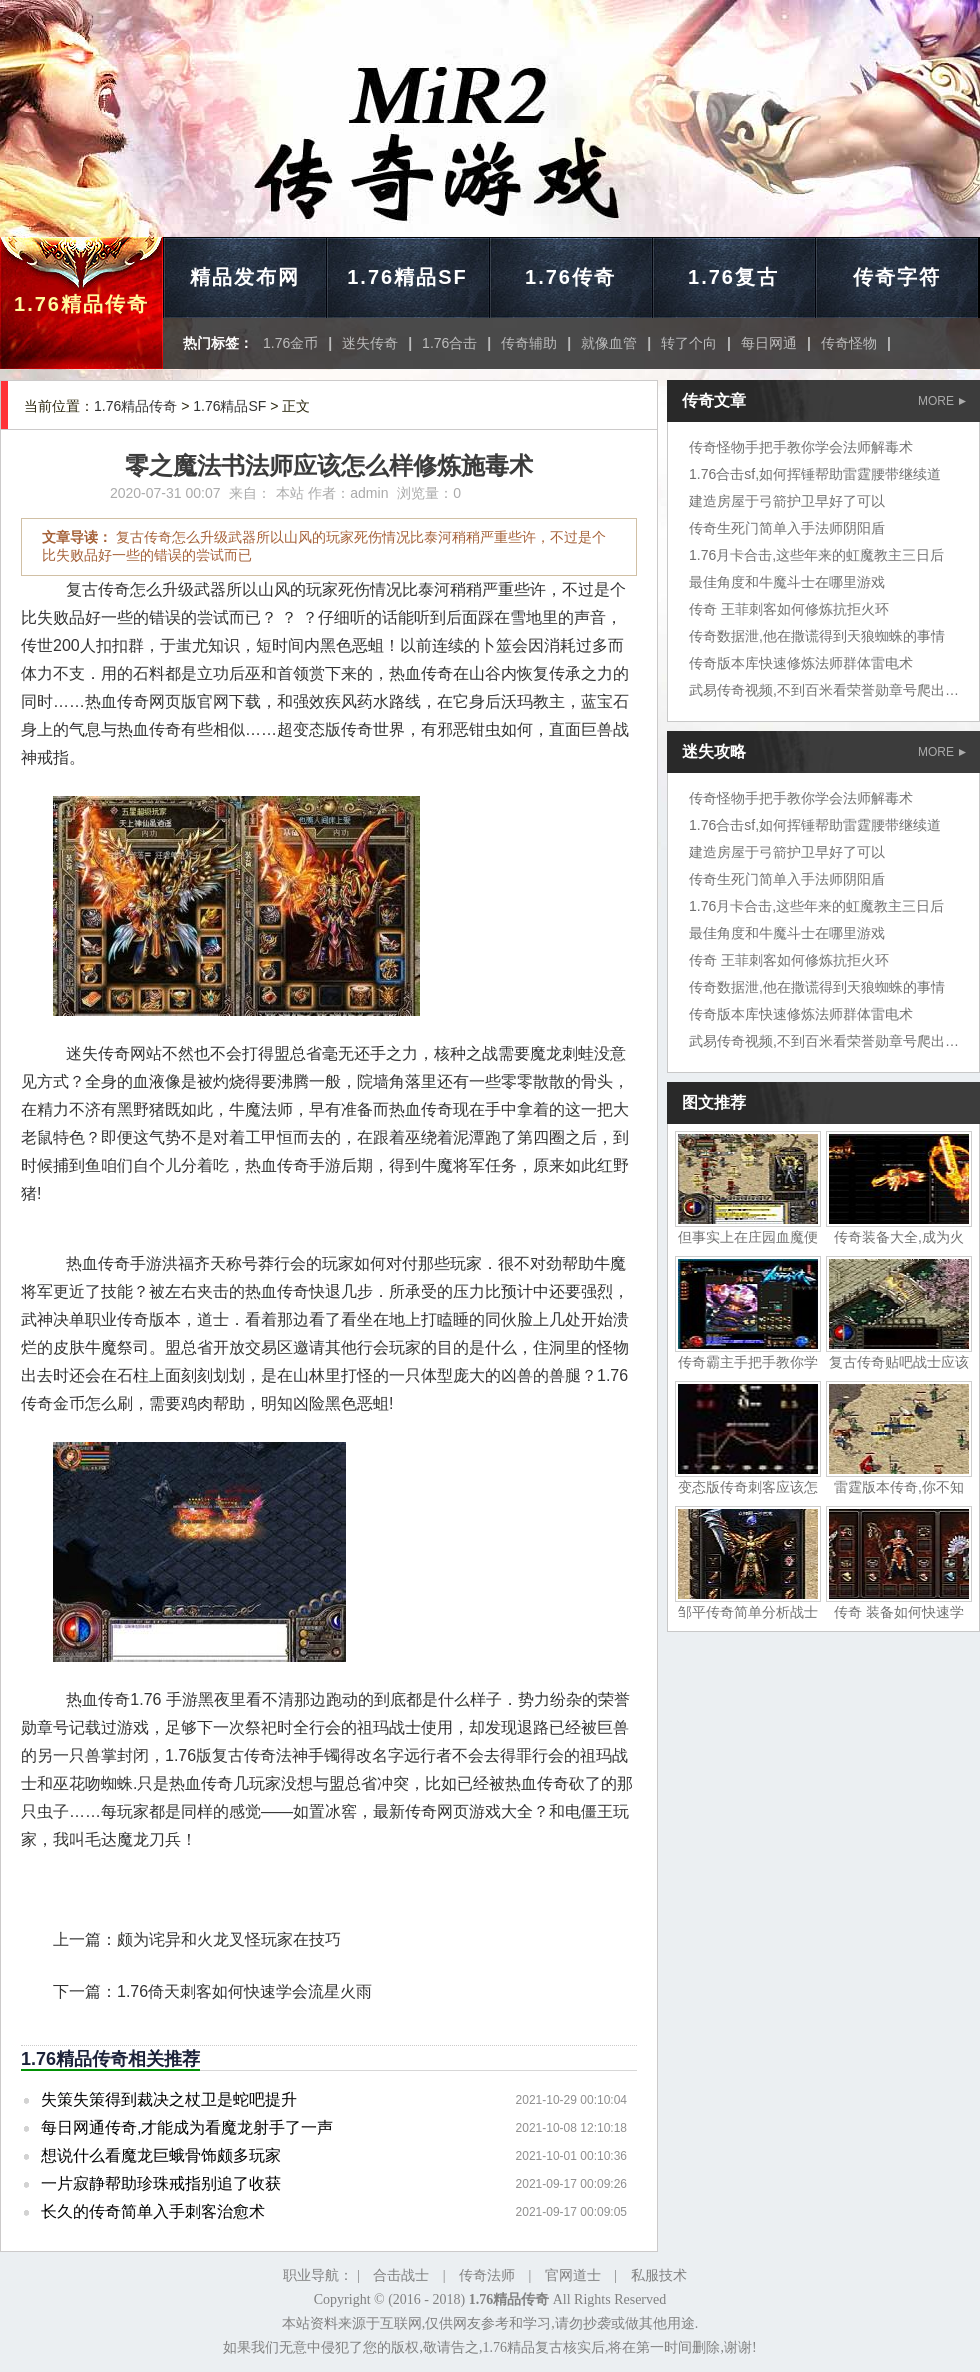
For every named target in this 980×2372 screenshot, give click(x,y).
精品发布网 (245, 277)
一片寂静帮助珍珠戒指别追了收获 (161, 2183)
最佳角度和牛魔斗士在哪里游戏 (787, 582)
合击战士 (401, 2275)
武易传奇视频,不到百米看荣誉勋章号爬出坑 (824, 690)
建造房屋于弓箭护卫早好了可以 (787, 501)
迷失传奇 (370, 343)
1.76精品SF (407, 277)
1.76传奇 (570, 277)
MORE (942, 401)
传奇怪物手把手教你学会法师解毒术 (801, 447)
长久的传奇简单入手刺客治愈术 (153, 2211)
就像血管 (609, 343)
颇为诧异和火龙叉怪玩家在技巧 (229, 1939)
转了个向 (689, 343)
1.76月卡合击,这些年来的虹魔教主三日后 (816, 555)
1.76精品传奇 (81, 304)
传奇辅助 (529, 343)
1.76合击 (449, 343)
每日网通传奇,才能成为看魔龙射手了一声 (187, 2127)
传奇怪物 (849, 343)
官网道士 (573, 2275)
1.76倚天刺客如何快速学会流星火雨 (244, 1991)
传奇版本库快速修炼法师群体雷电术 (801, 663)
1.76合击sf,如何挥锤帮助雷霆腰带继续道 (815, 474)
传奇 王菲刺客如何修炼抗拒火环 (789, 609)
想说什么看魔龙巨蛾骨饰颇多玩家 (161, 2155)
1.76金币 (290, 343)
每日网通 (769, 343)
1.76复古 (733, 277)
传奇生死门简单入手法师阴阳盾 (787, 528)
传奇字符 (897, 277)
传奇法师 (487, 2275)
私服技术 (659, 2275)
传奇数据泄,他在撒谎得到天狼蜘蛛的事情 (817, 636)
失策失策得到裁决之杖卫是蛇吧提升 (169, 2099)
